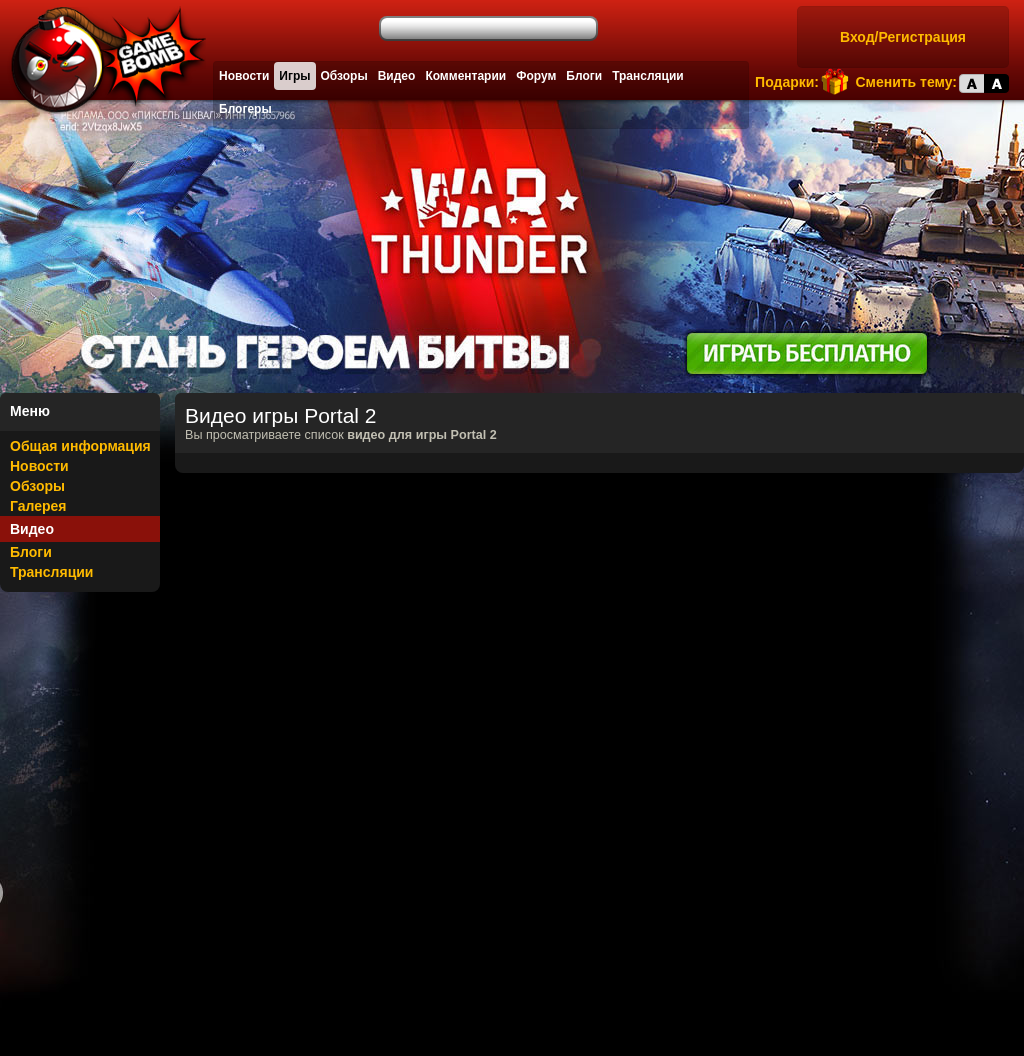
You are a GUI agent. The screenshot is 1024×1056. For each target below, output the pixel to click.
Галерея (38, 506)
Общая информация (80, 446)
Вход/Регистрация (903, 37)
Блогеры (245, 109)
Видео (397, 76)
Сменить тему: (906, 82)
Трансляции (648, 76)
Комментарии (465, 76)
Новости (244, 76)
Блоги (584, 76)
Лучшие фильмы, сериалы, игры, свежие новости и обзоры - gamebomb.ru (103, 60)
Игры (294, 76)
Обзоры (344, 76)
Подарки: (787, 82)
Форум (536, 76)
